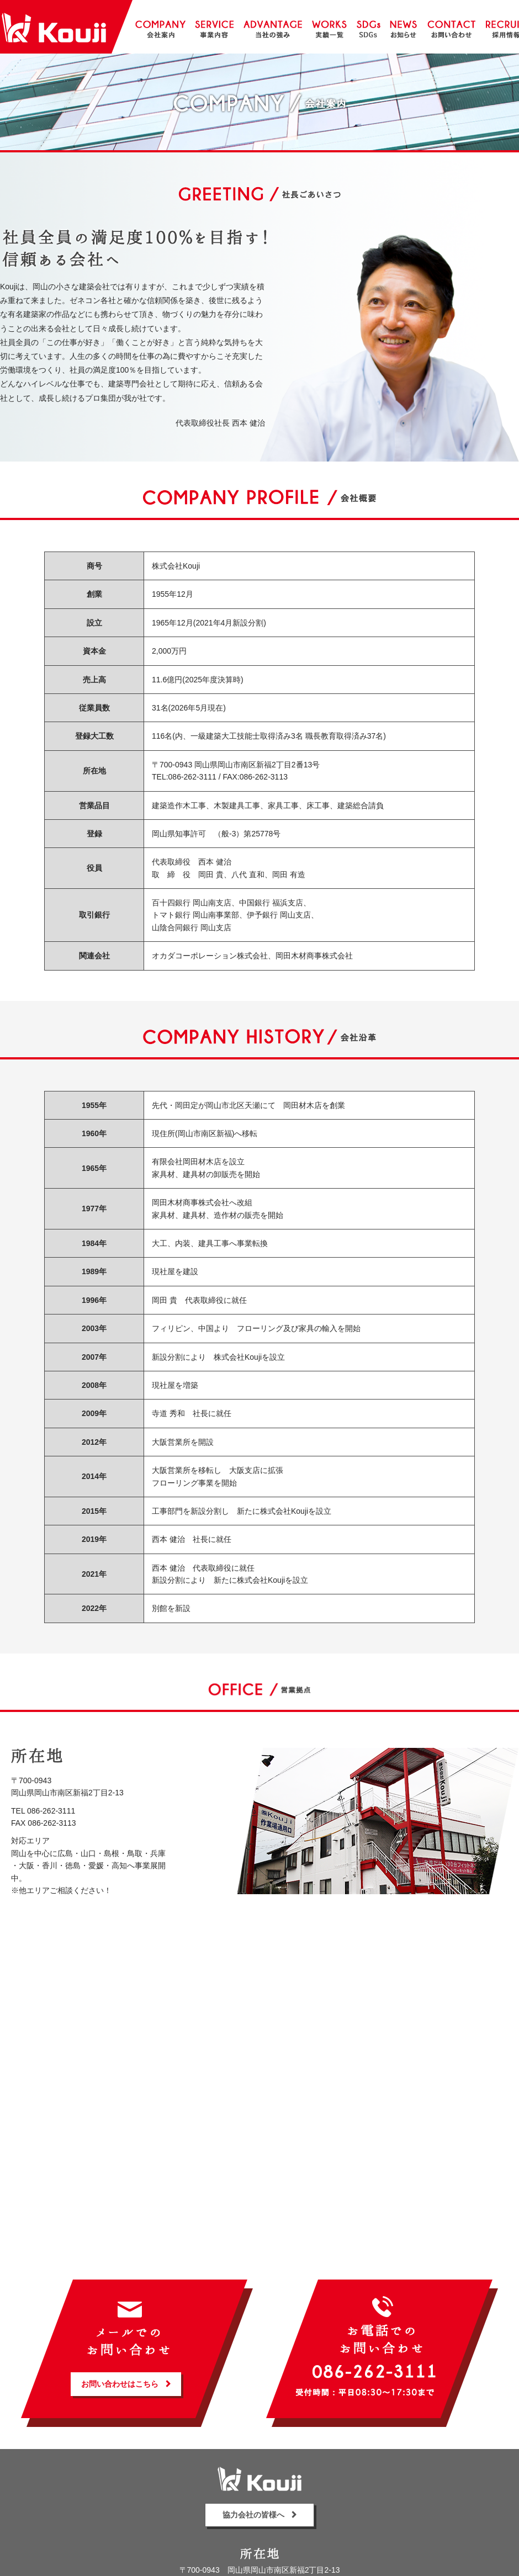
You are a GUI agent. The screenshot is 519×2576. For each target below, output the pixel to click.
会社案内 (160, 27)
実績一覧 (329, 27)
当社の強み (273, 27)
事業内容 (214, 27)
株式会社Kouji (54, 27)
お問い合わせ (451, 27)
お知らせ (403, 27)
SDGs (369, 27)
